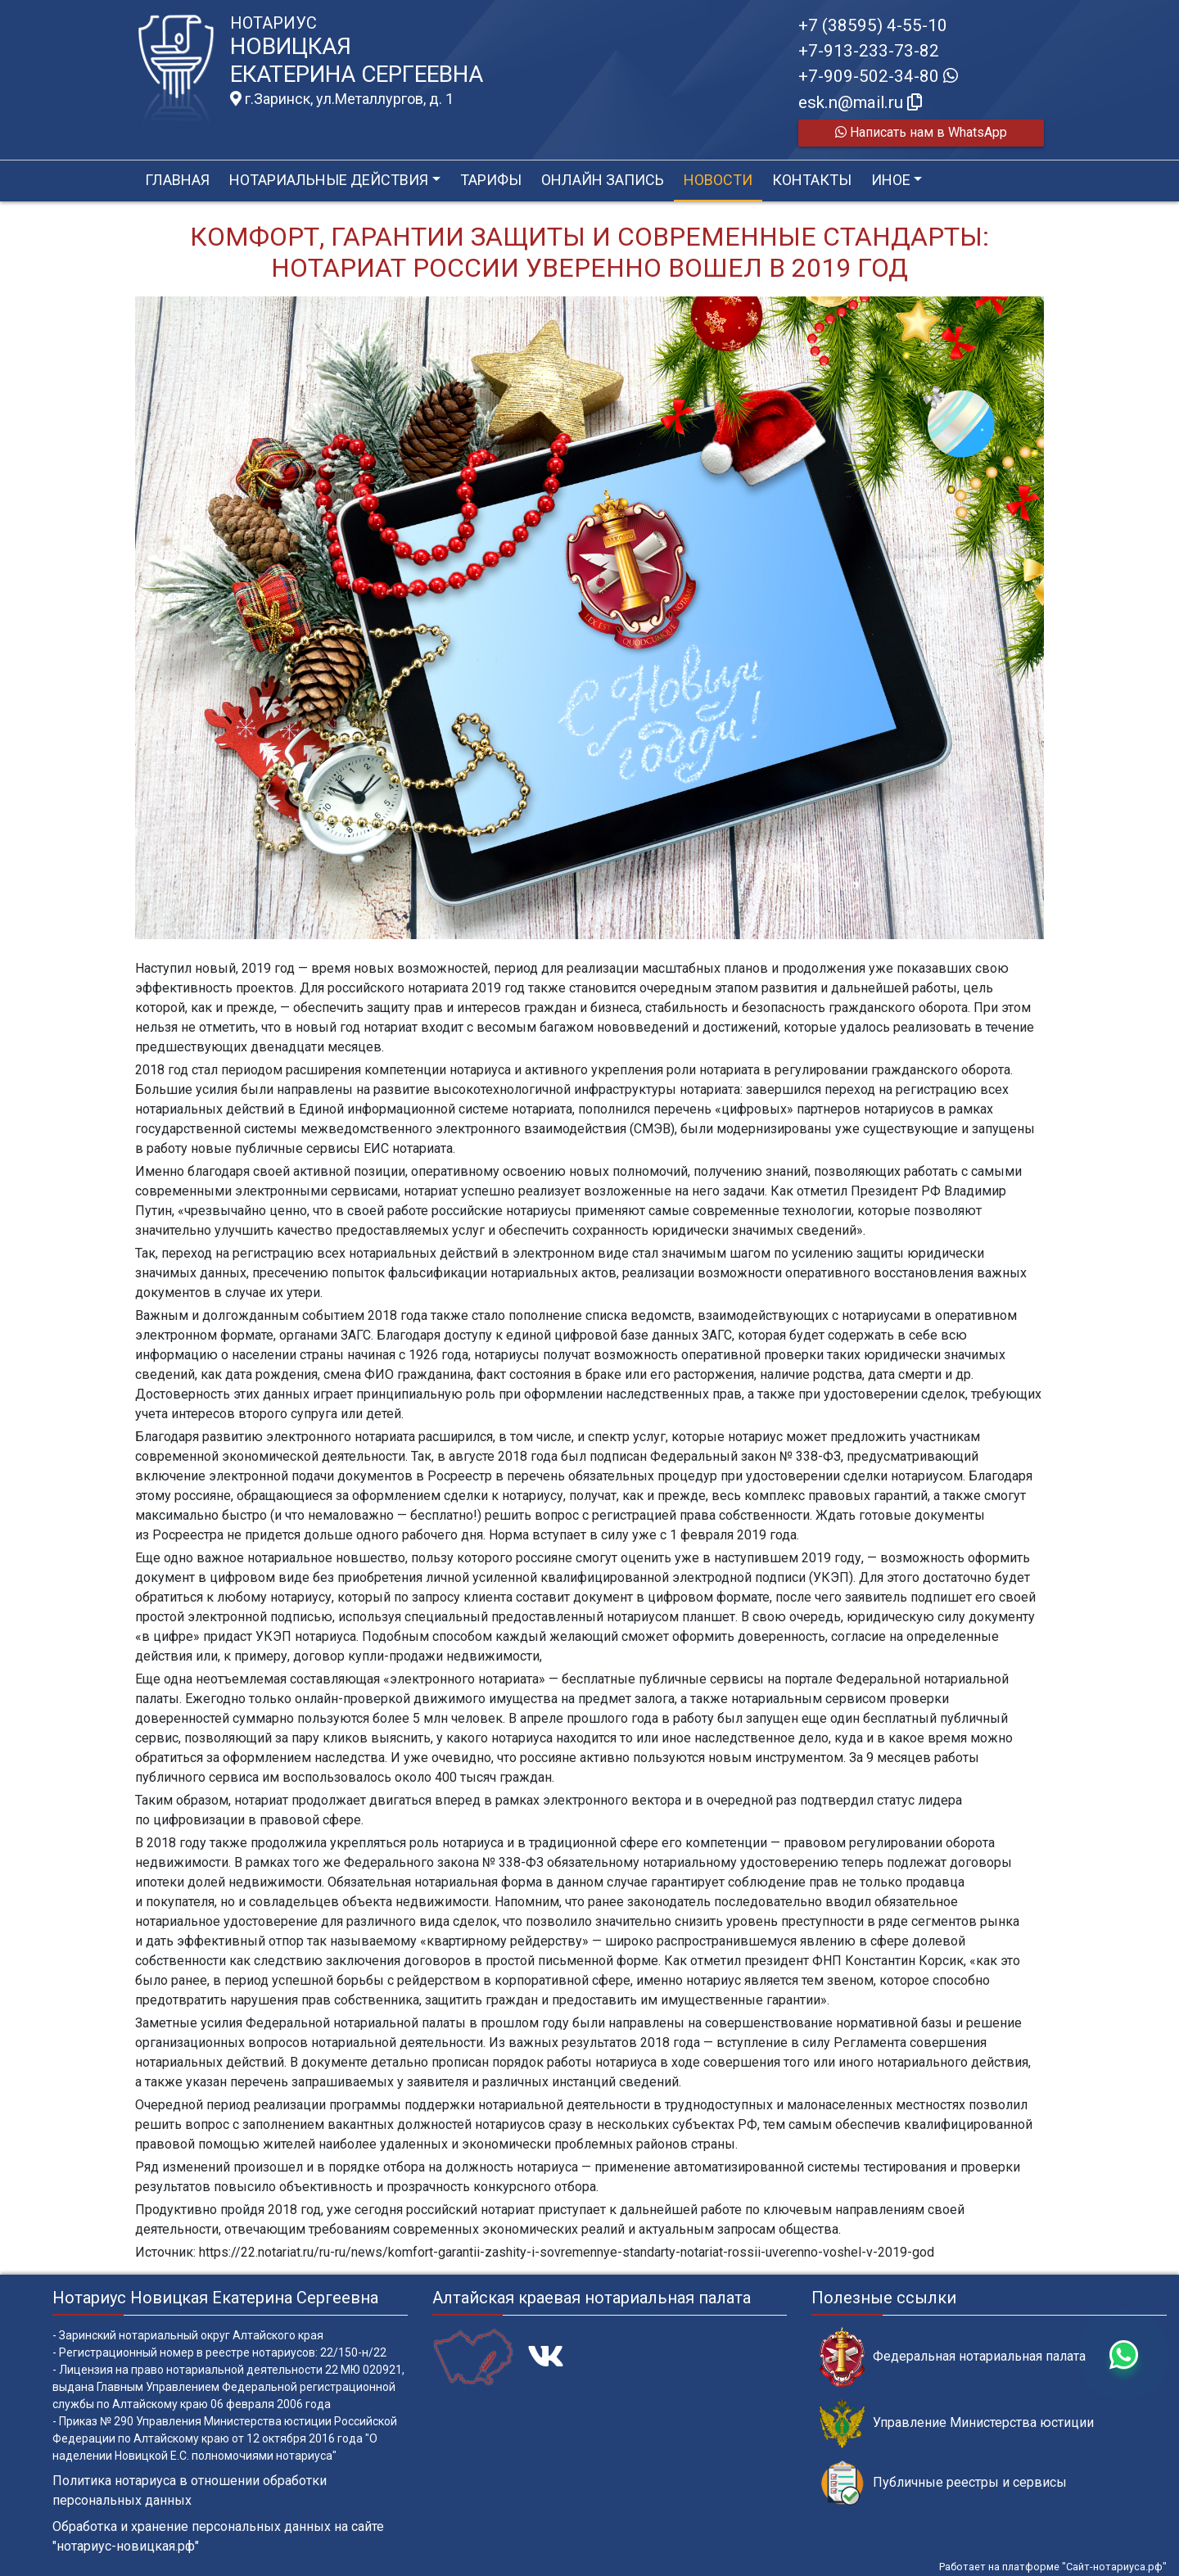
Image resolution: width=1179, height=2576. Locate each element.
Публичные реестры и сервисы (943, 2483)
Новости (718, 179)
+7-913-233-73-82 (868, 51)
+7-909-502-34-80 (878, 76)
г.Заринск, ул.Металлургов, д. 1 (342, 99)
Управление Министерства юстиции (957, 2423)
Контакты (812, 179)
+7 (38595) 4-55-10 (872, 25)
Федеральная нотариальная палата (953, 2357)
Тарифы (491, 179)
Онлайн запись (602, 179)
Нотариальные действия (328, 179)
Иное (890, 179)
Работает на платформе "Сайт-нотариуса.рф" (1053, 2566)
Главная (177, 179)
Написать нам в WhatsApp (921, 132)
